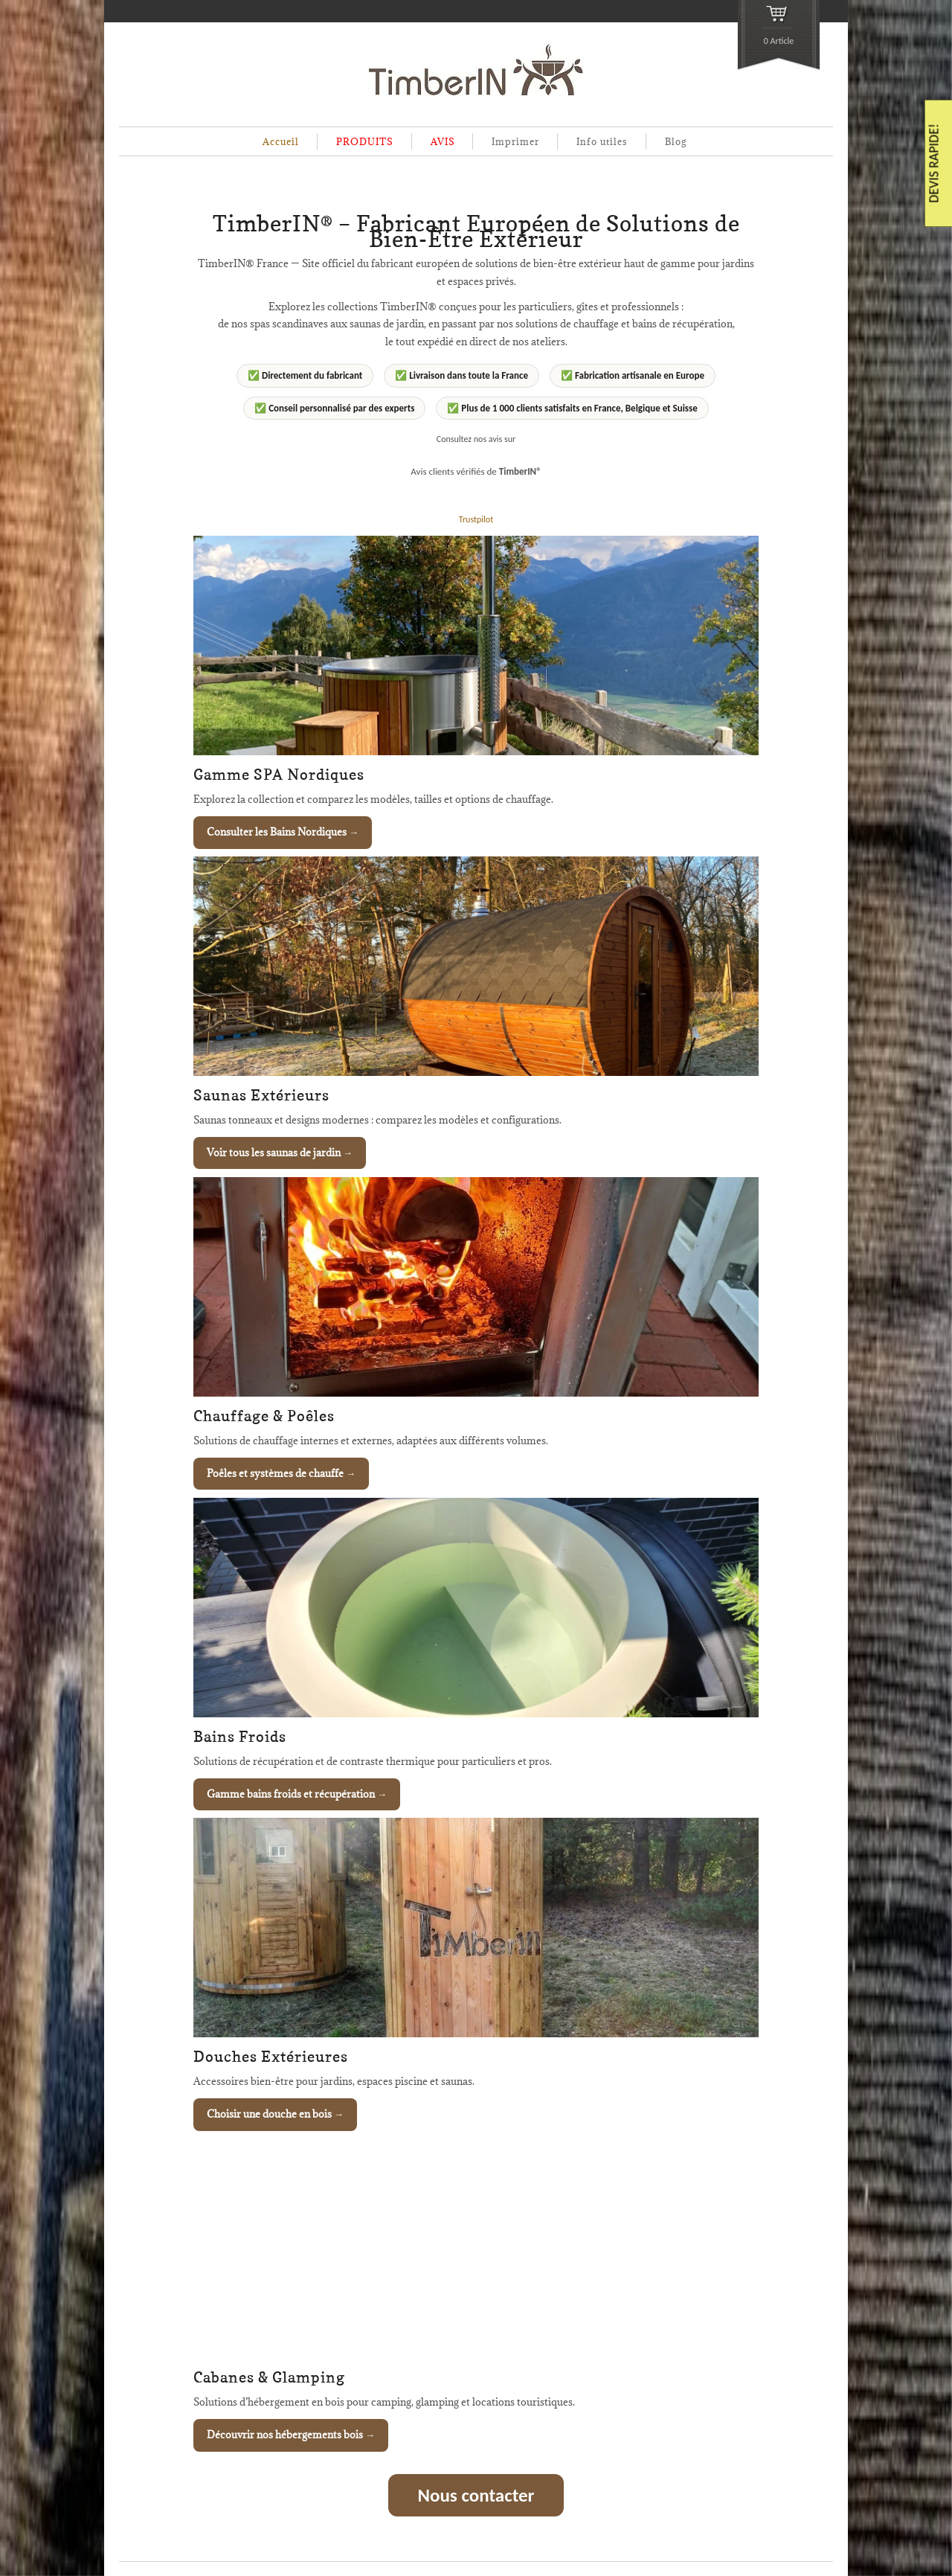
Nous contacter (476, 2495)
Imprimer (515, 141)
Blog (675, 141)
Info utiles (602, 141)
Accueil (281, 141)
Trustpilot (476, 519)
